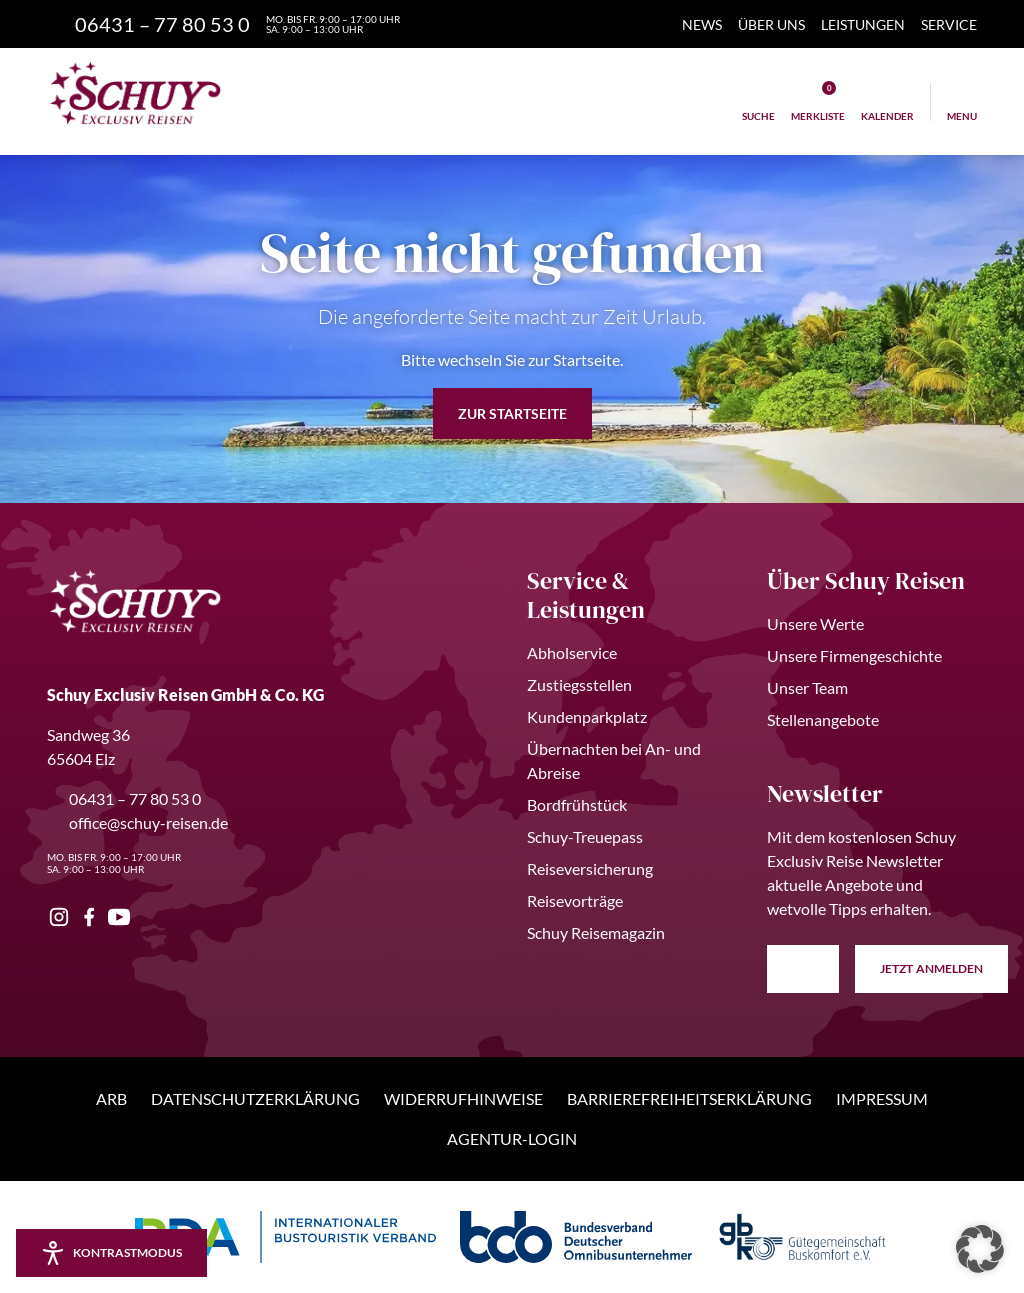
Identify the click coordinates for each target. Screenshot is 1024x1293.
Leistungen (863, 24)
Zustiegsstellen (579, 684)
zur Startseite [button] (512, 413)
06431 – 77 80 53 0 (124, 798)
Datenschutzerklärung (255, 1098)
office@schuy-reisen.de (137, 822)
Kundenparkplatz (587, 716)
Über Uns (771, 24)
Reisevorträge (575, 900)
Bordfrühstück (577, 804)
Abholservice (572, 652)
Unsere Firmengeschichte (854, 655)
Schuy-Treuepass (585, 836)
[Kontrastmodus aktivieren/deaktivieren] (111, 1253)
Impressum (882, 1098)
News (702, 24)
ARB (111, 1098)
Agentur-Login (512, 1138)
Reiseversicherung (590, 868)
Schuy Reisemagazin (596, 932)
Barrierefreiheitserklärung (689, 1098)
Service (949, 24)
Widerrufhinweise (463, 1098)
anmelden (931, 969)
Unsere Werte (815, 623)
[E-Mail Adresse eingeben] (803, 969)
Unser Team (807, 687)
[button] (980, 1249)
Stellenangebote (823, 719)
